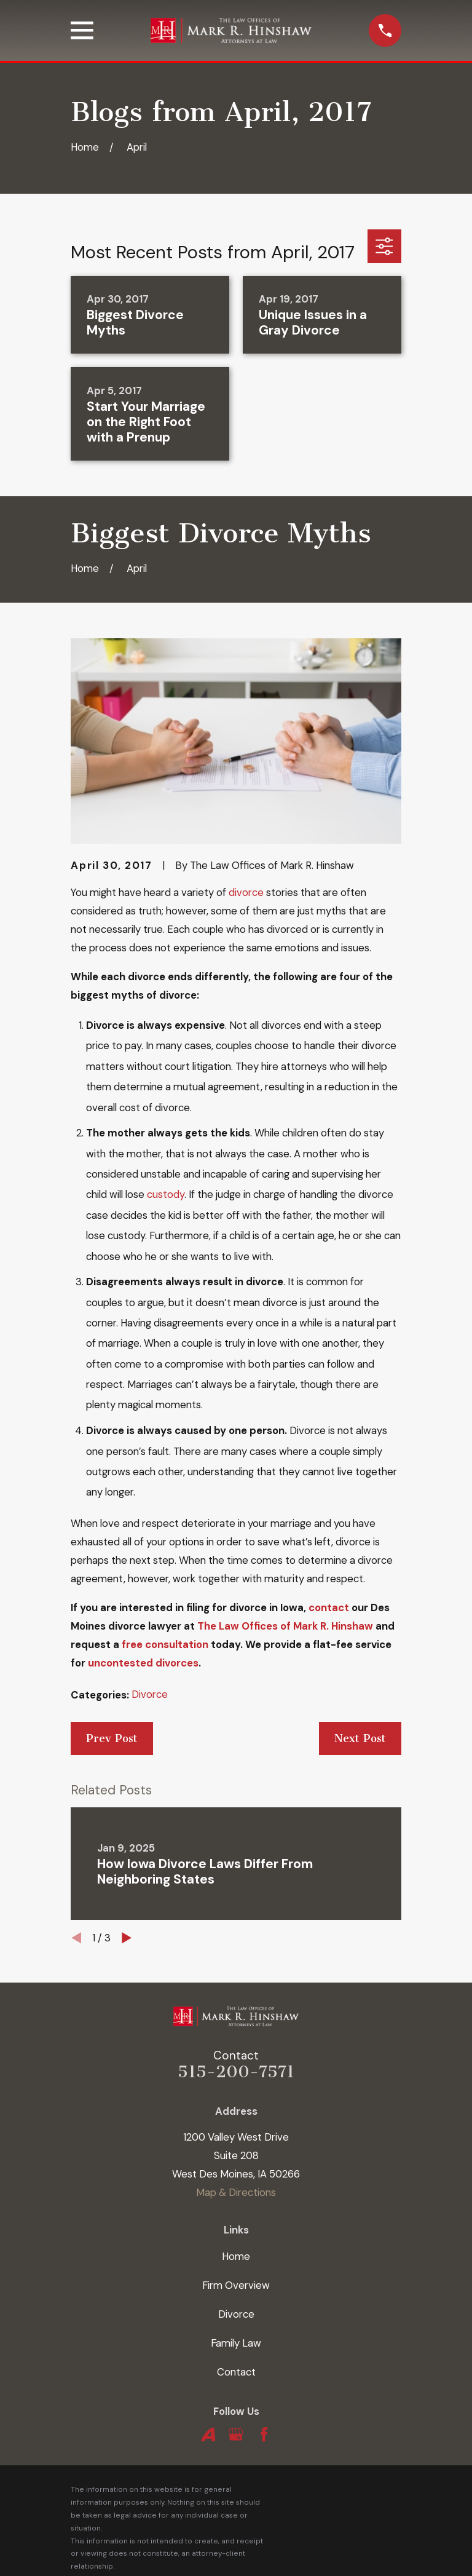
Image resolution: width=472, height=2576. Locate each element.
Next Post (360, 1738)
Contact (236, 2372)
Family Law (236, 2343)
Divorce (150, 1694)
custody (165, 1194)
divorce (246, 892)
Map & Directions (236, 2192)
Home (236, 2256)
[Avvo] (208, 2434)
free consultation (165, 1644)
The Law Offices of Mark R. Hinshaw (285, 1626)
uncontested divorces (143, 1663)
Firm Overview (236, 2285)
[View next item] (126, 1937)
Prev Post (112, 1738)
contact (329, 1607)
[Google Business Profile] (236, 2434)
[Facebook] (264, 2434)
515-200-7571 (236, 2072)
